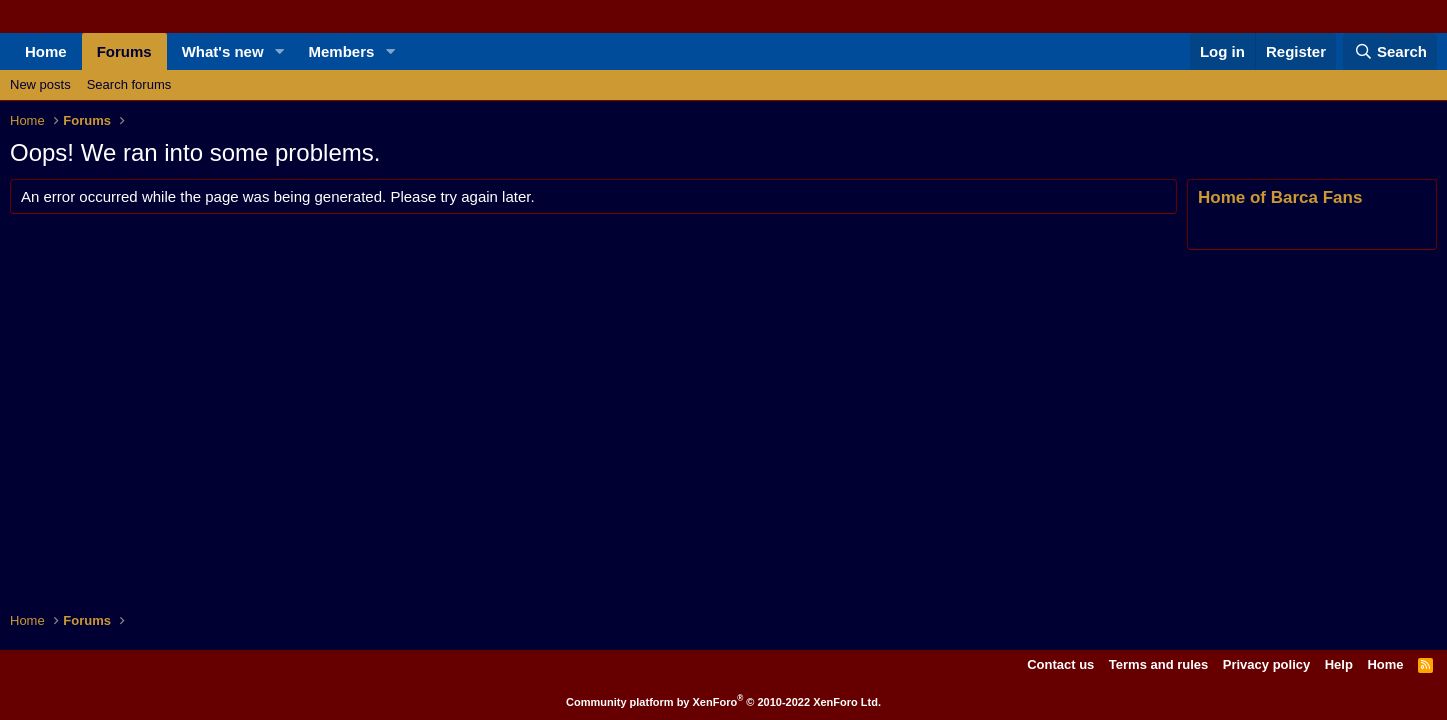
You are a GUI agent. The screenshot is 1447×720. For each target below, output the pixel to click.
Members (342, 51)
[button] (280, 51)
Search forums (129, 84)
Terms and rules (1158, 664)
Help (1339, 664)
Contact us (1060, 664)
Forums (124, 51)
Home (46, 51)
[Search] (1390, 51)
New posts (40, 84)
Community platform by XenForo (723, 702)
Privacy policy (1266, 664)
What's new (223, 51)
